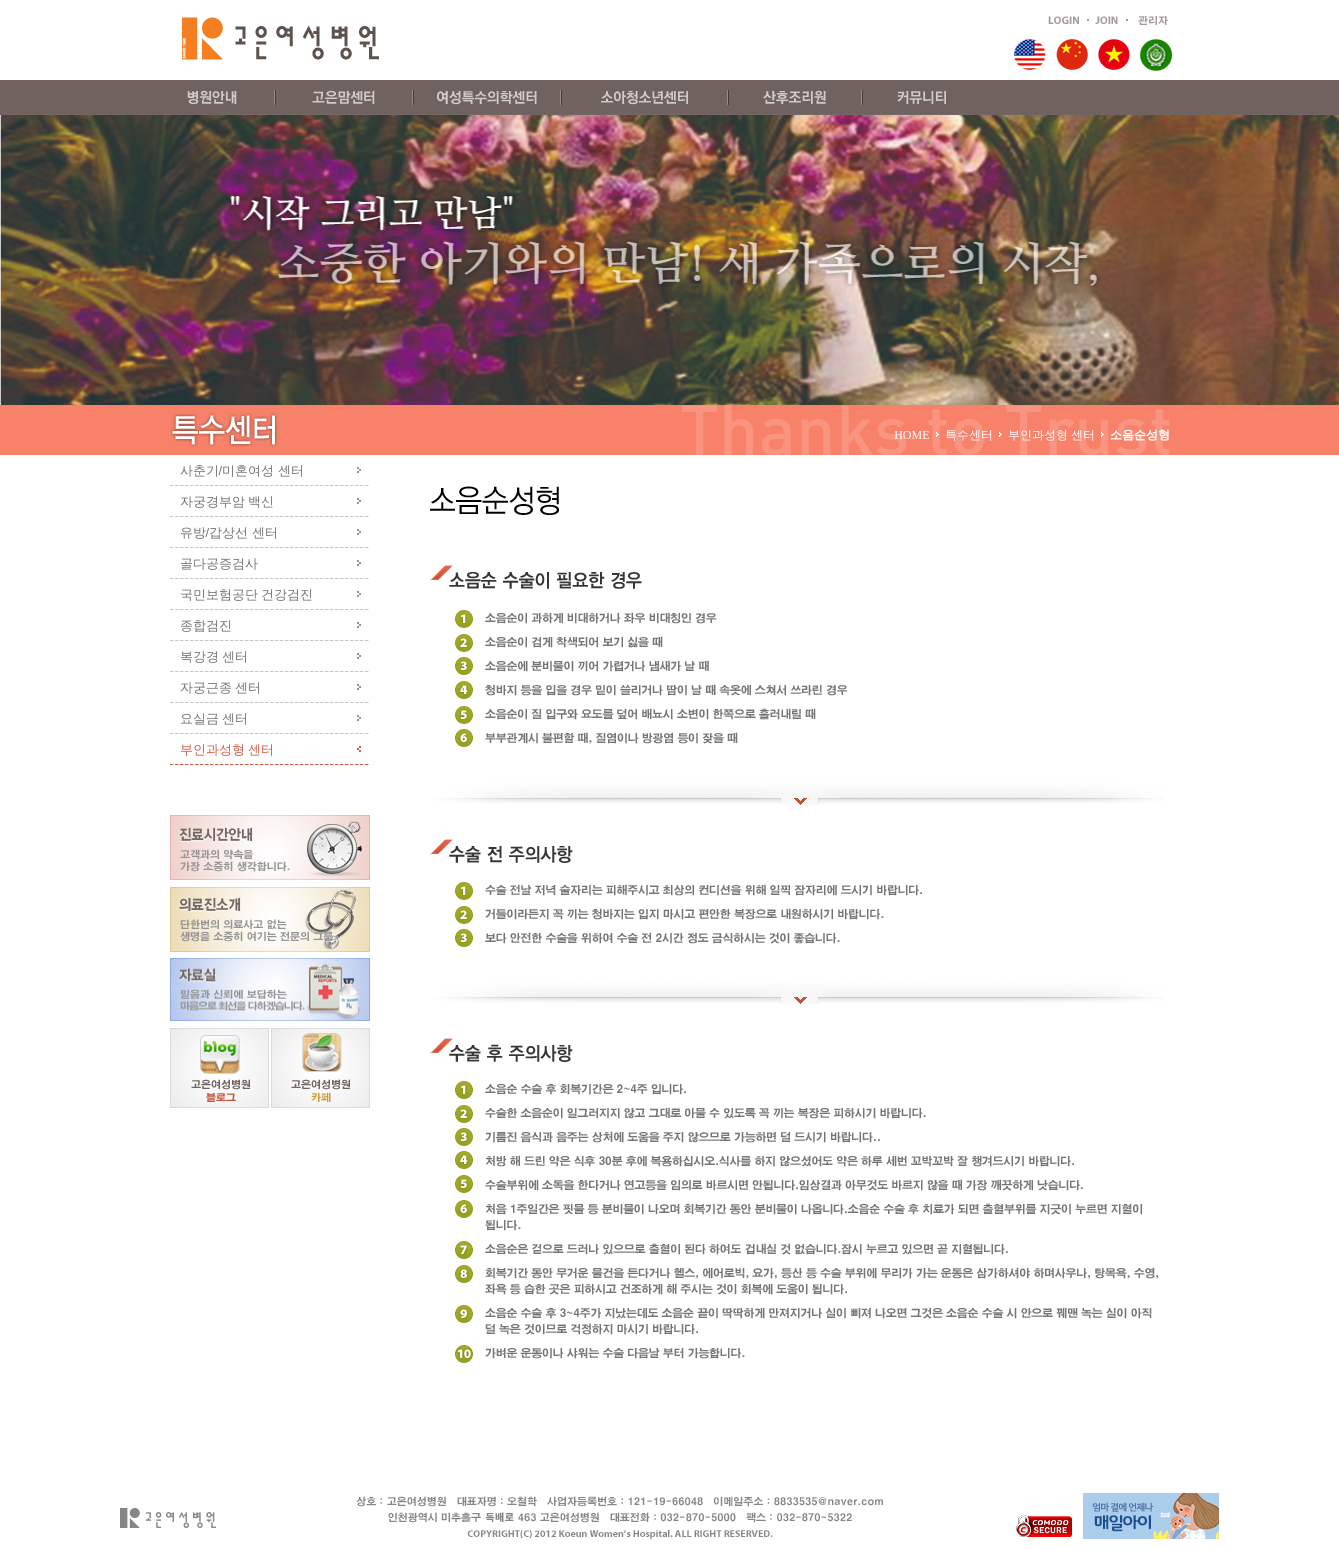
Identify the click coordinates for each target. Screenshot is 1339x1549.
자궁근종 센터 (221, 687)
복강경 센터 (214, 656)
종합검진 (206, 625)
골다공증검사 (219, 563)
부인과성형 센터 (227, 749)
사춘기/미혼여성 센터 (242, 470)
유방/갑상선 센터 (229, 532)
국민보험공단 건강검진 (247, 594)
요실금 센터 (214, 718)
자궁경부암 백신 (227, 501)
